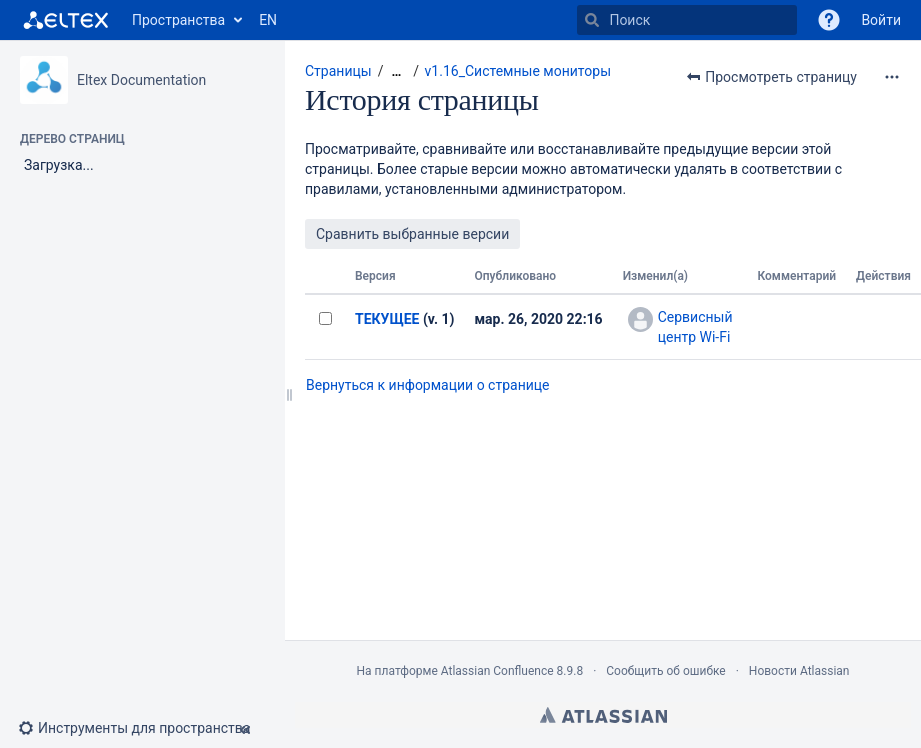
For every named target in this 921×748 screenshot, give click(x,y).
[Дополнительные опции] (892, 77)
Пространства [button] (178, 20)
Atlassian (603, 715)
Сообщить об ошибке (665, 671)
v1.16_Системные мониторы (518, 71)
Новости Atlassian (799, 671)
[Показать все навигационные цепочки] (396, 71)
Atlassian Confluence (497, 671)
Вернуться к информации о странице (428, 385)
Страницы (338, 71)
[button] (829, 20)
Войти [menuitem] (881, 20)
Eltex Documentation (141, 80)
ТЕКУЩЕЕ (387, 319)
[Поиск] (592, 20)
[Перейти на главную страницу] (66, 20)
